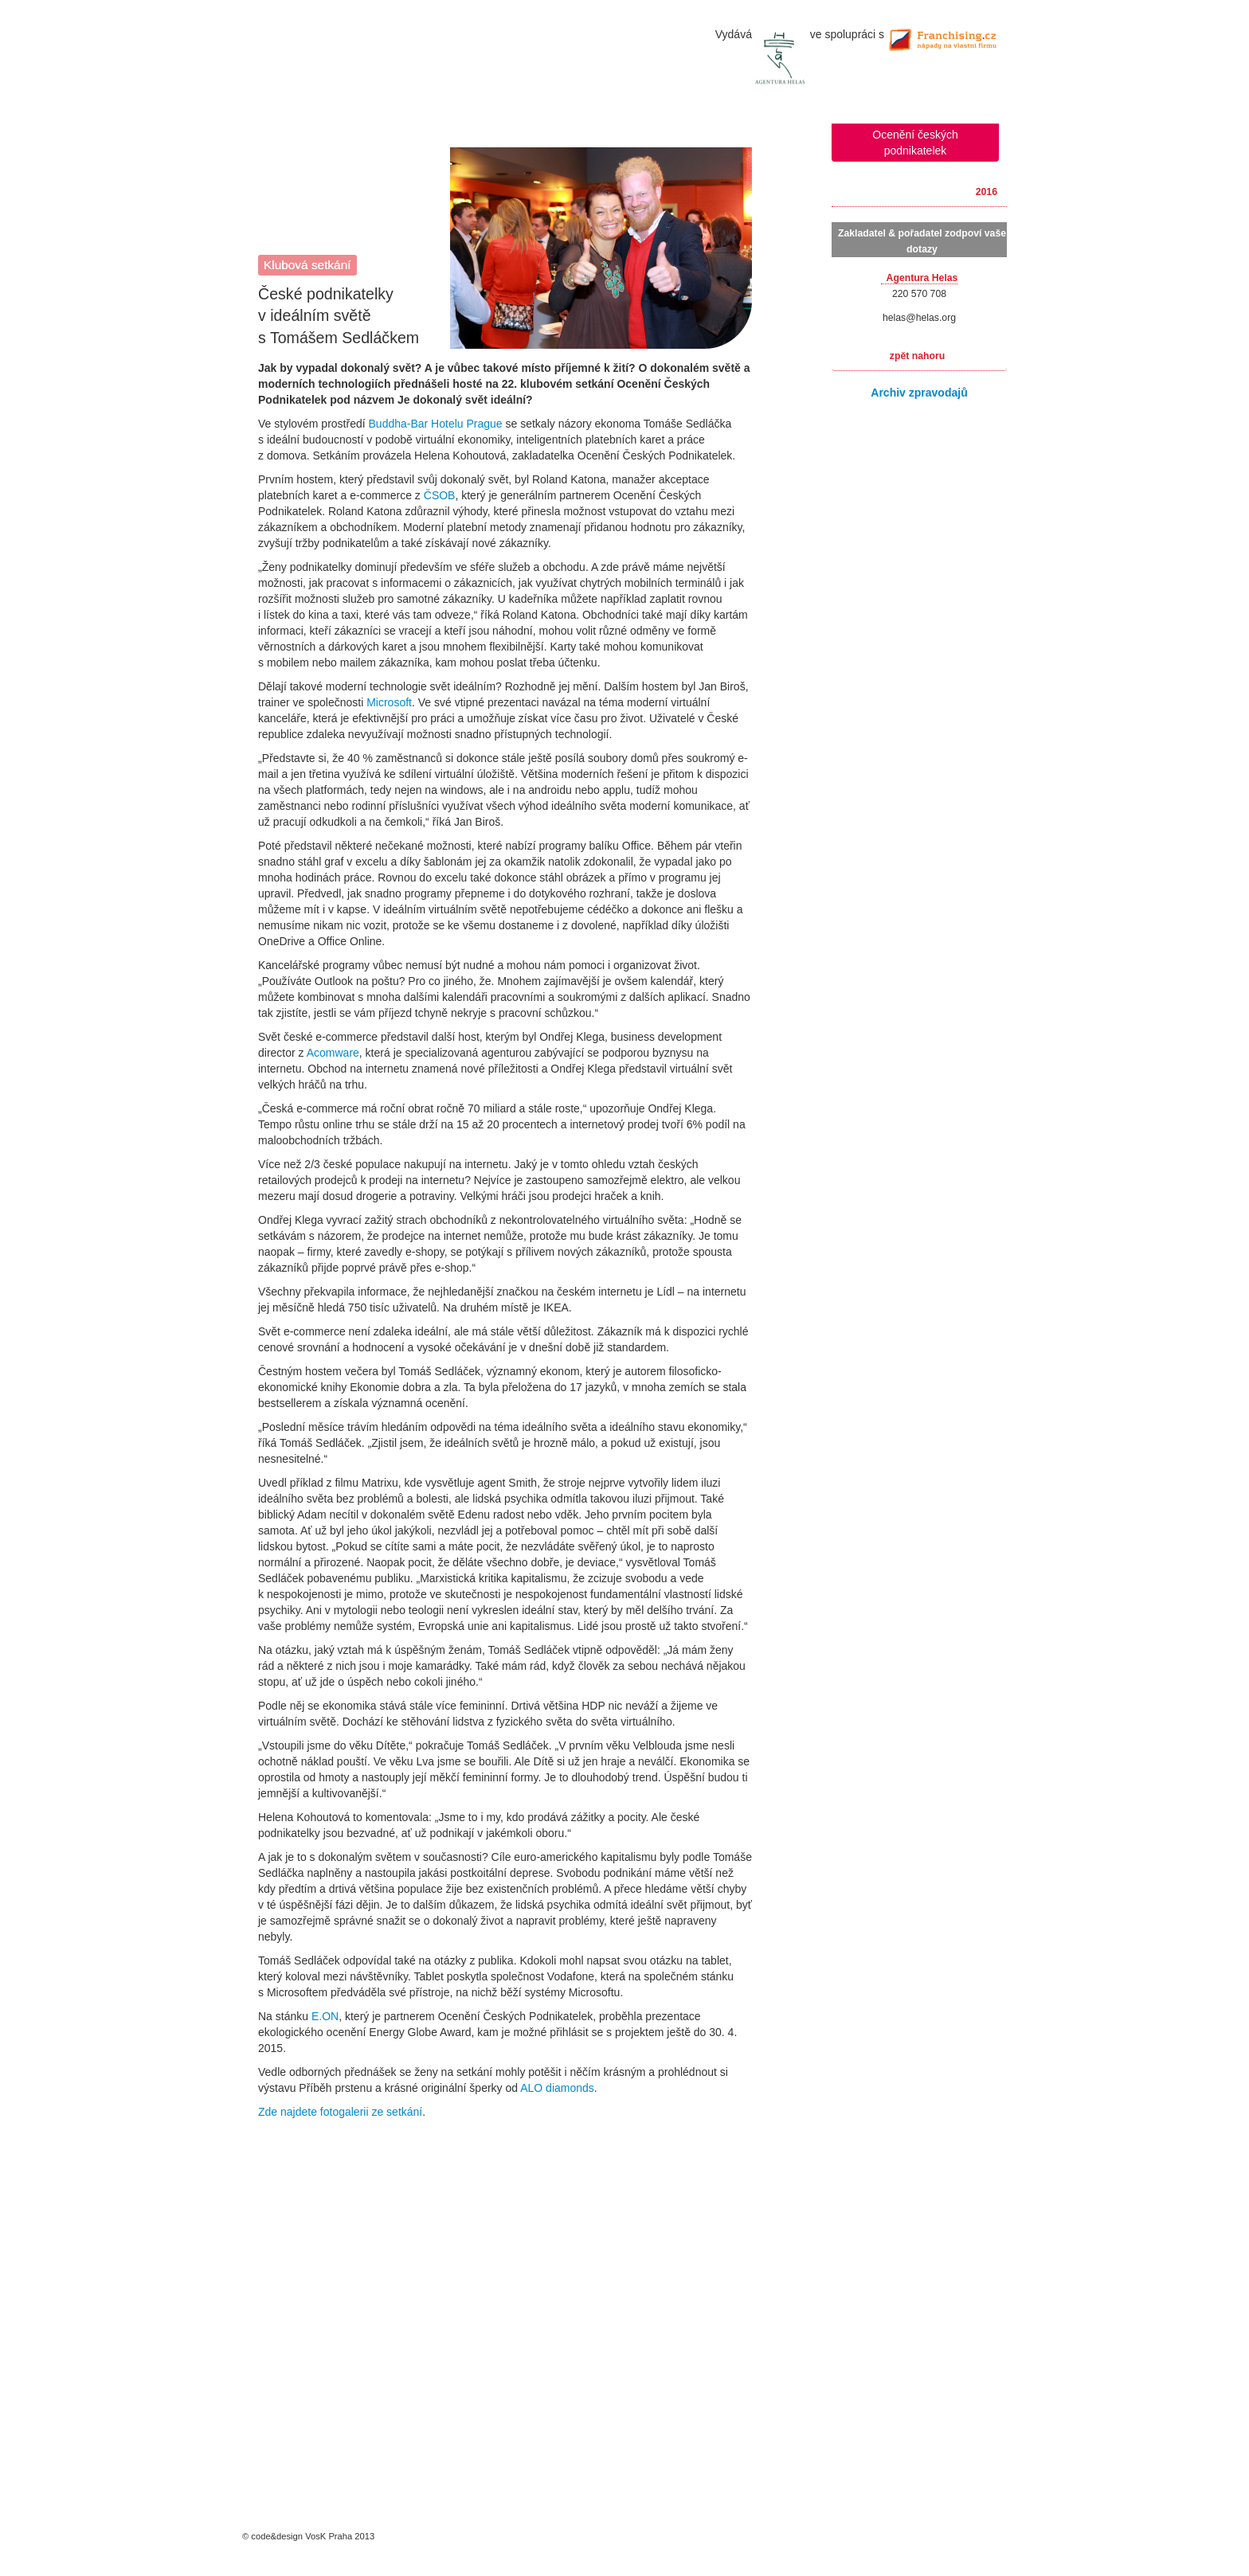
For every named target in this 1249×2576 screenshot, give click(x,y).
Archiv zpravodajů (919, 392)
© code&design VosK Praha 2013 (308, 2536)
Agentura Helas (785, 59)
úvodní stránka (624, 55)
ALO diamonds (557, 2088)
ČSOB (440, 495)
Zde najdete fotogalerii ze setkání (340, 2111)
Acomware (333, 1052)
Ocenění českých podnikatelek (914, 142)
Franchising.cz (947, 37)
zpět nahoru (917, 356)
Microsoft (389, 702)
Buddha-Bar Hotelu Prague (436, 423)
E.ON (325, 2016)
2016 (986, 191)
